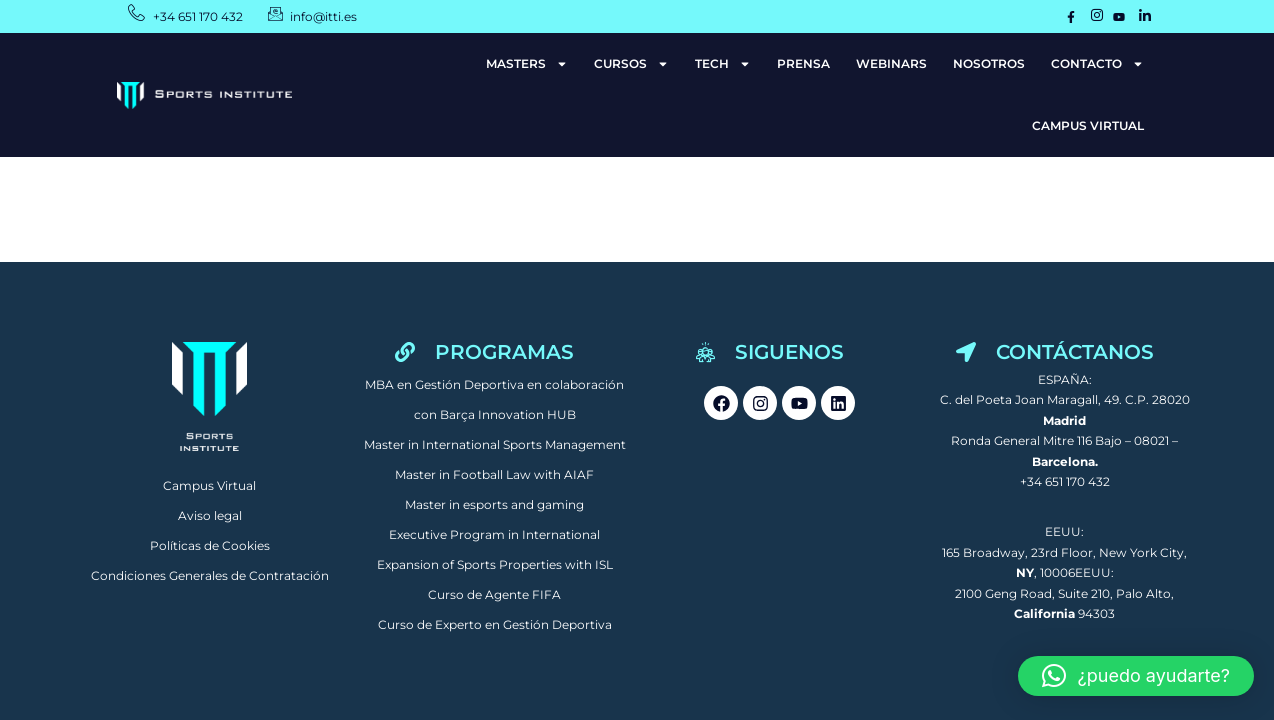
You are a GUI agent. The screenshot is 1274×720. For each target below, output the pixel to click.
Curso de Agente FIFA (494, 594)
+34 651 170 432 (198, 16)
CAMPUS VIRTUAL (1088, 125)
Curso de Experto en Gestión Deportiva (495, 624)
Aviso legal (210, 515)
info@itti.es (324, 16)
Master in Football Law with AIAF (494, 474)
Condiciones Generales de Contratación (210, 575)
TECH (723, 64)
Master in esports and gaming (494, 504)
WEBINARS (891, 63)
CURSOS (631, 64)
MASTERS (527, 64)
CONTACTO (1097, 64)
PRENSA (803, 63)
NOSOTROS (989, 63)
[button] (1136, 676)
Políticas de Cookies (210, 545)
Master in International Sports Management (495, 444)
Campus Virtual (209, 485)
